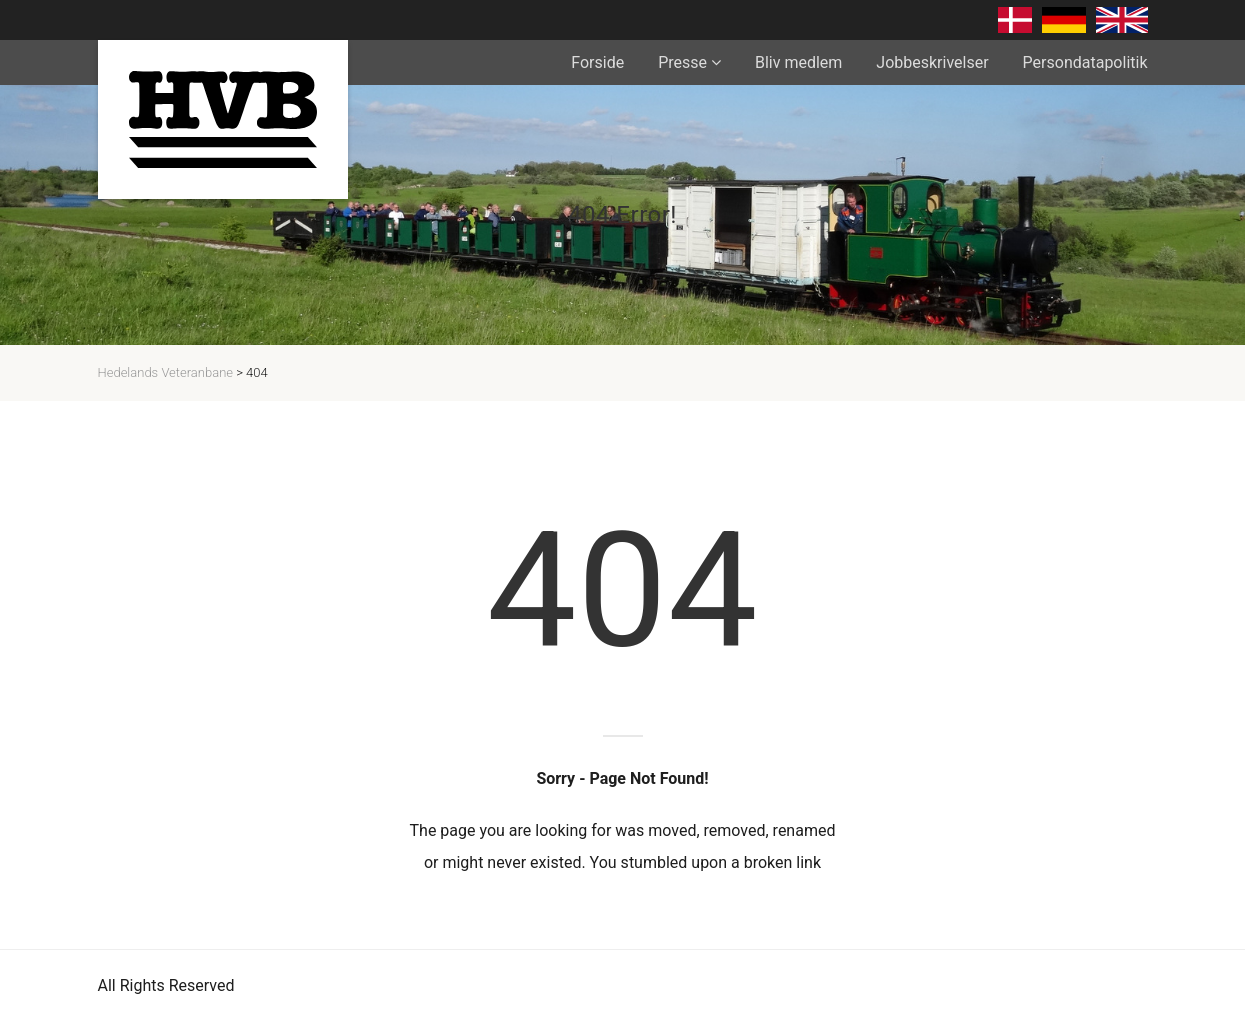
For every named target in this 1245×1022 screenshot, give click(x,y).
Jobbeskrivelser (932, 62)
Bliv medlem (798, 62)
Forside (597, 62)
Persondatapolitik (1085, 62)
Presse (682, 62)
